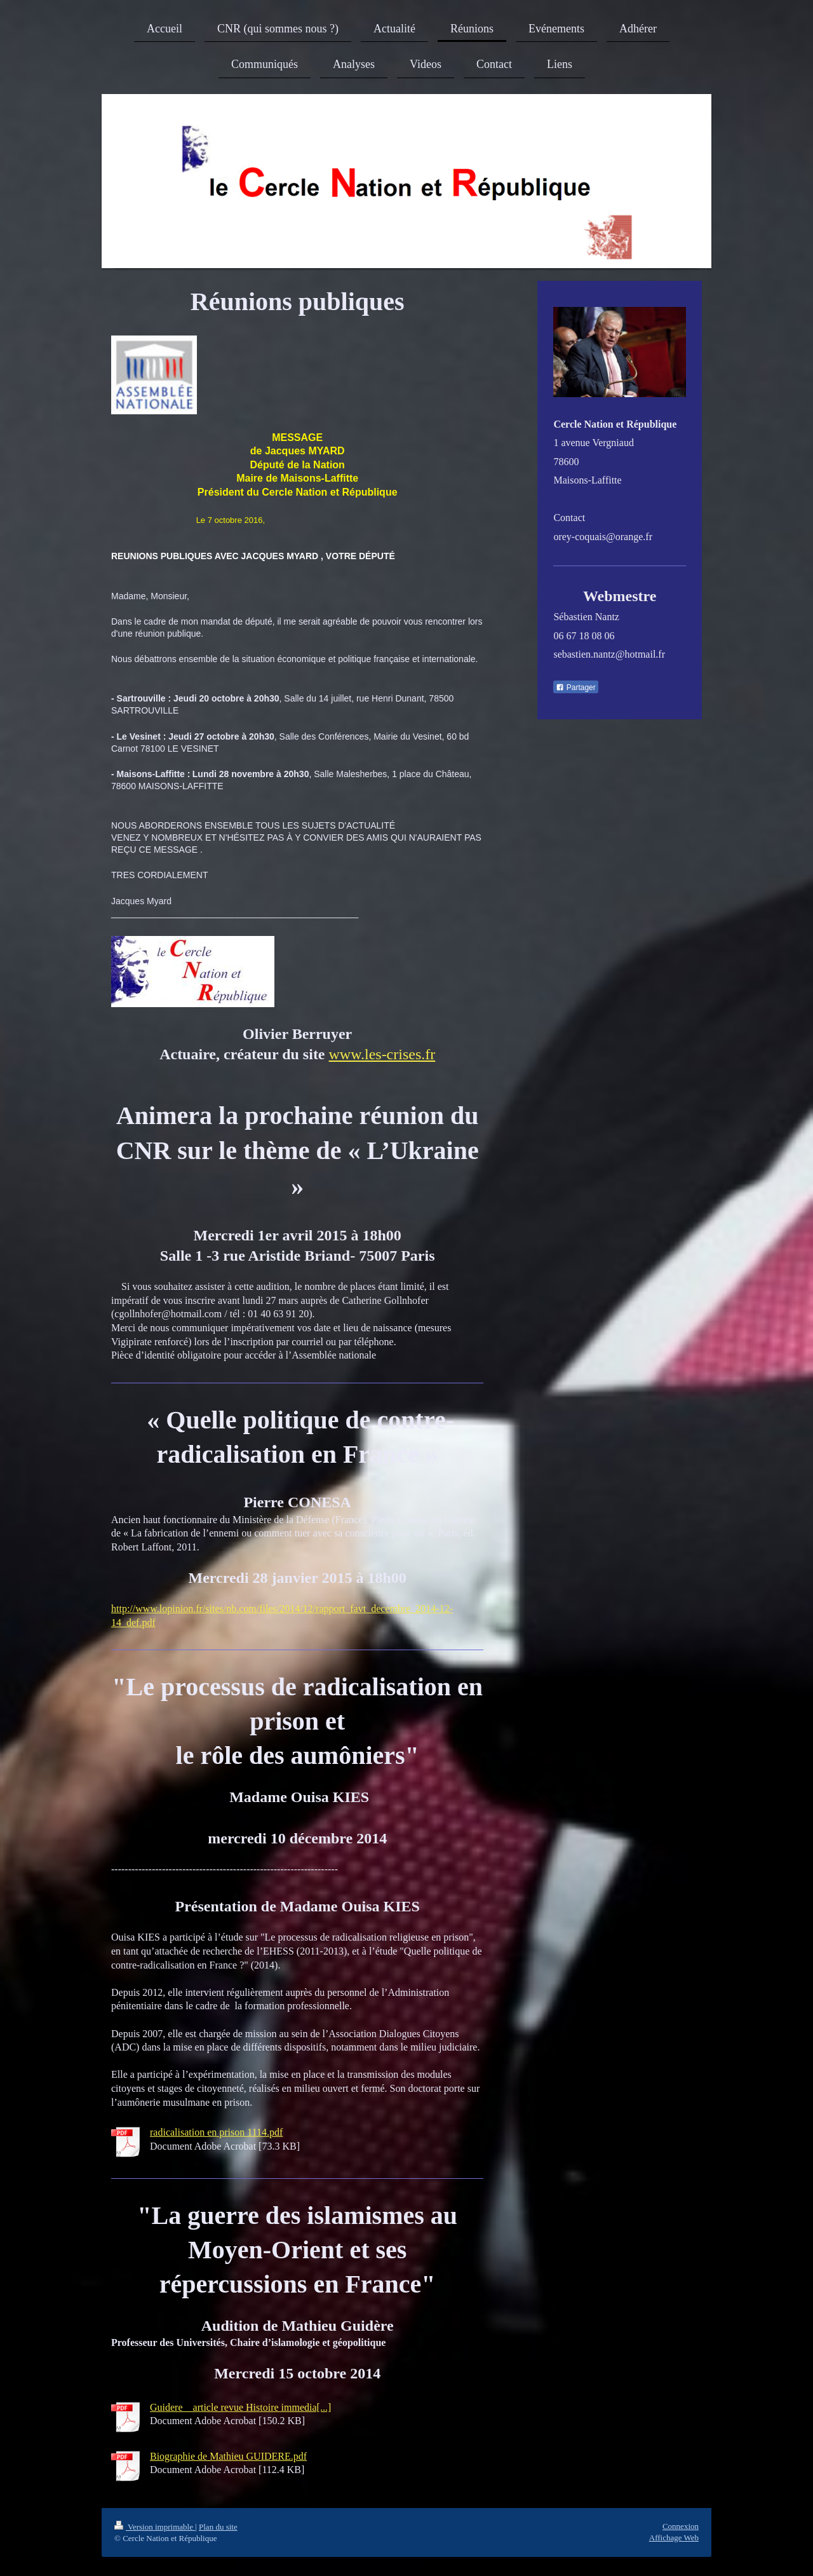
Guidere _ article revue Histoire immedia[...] (240, 2407)
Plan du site (218, 2527)
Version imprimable (154, 2527)
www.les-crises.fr (382, 1054)
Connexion (680, 2526)
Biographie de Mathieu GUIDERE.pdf (228, 2456)
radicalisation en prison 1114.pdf (216, 2132)
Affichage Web (674, 2537)
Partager (575, 687)
